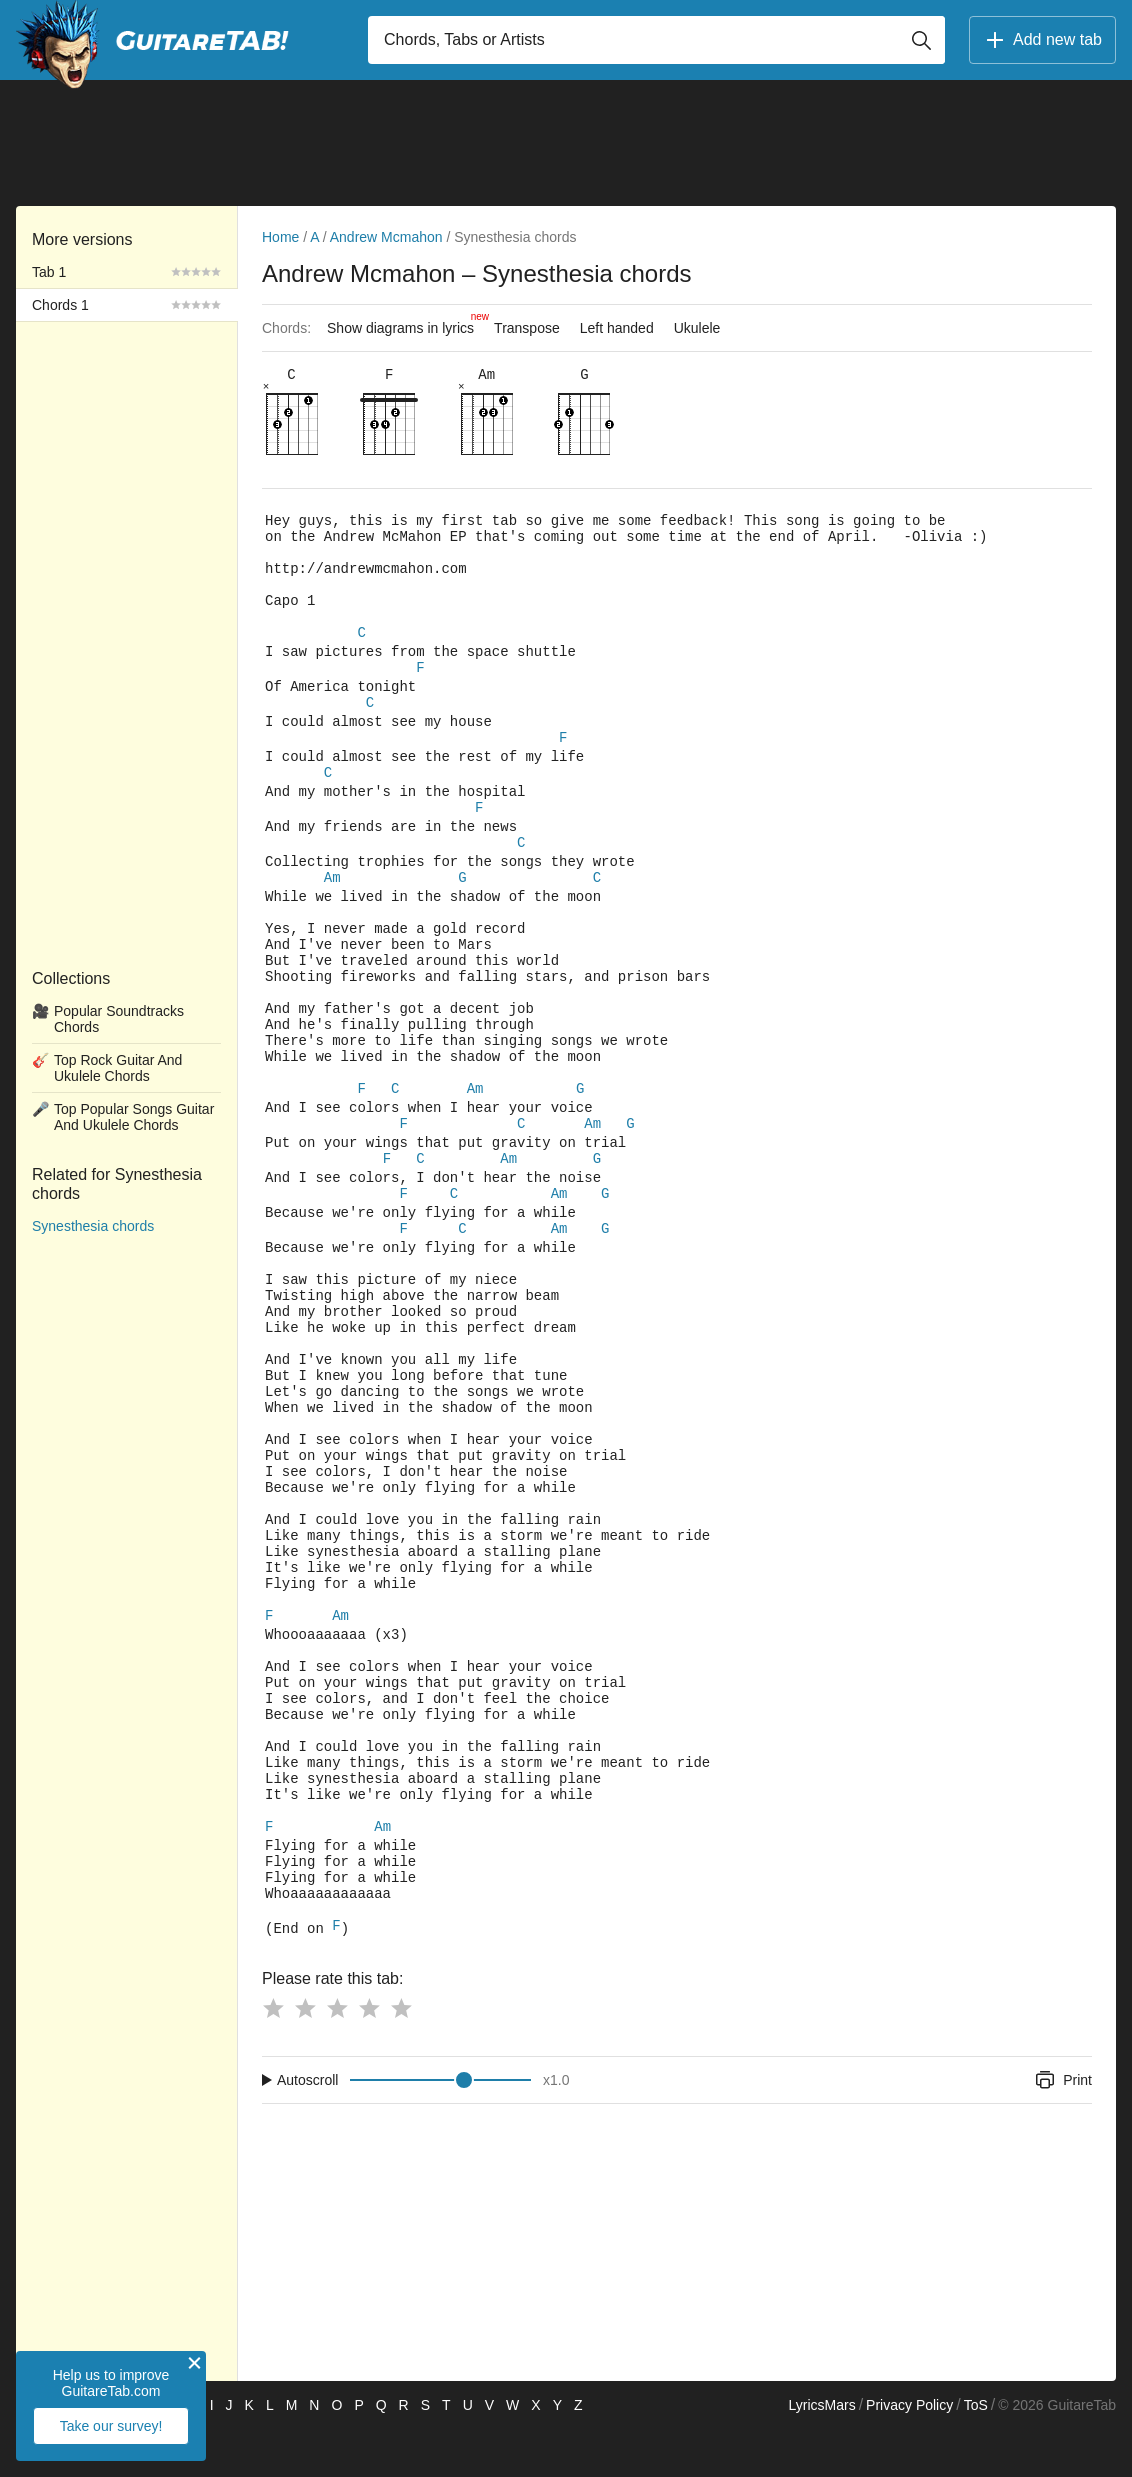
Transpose (527, 328)
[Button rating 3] (337, 2056)
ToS (976, 2453)
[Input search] (656, 40)
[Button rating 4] (369, 2056)
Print (1062, 2128)
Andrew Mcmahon (386, 237)
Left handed (617, 328)
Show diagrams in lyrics (405, 323)
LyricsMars (821, 2453)
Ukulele (697, 328)
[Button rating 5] (401, 2056)
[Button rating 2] (305, 2056)
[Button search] (921, 40)
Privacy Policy (909, 2453)
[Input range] (440, 2128)
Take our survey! (111, 2426)
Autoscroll (307, 2128)
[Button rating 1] (273, 2056)
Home (280, 237)
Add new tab (1042, 40)
